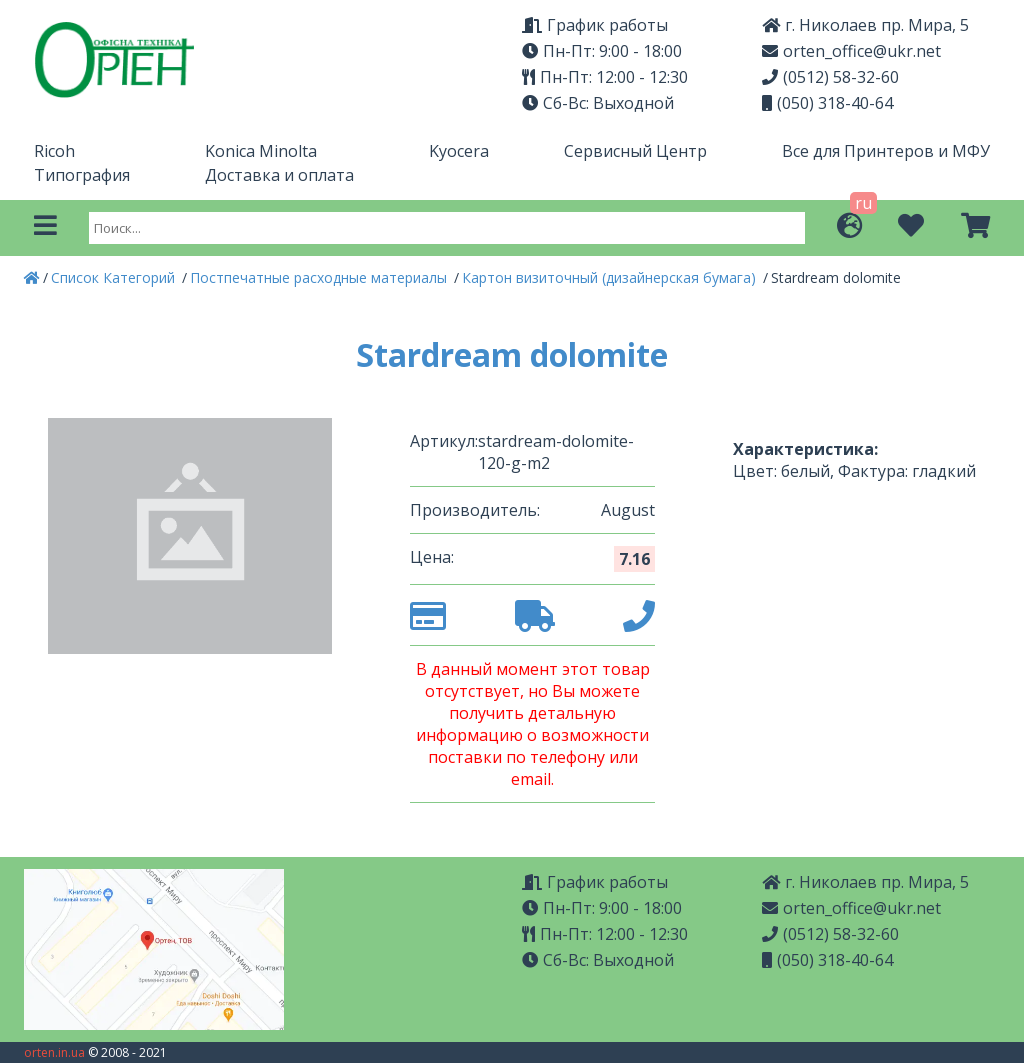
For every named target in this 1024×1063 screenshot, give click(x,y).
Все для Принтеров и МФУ (886, 151)
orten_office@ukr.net (851, 51)
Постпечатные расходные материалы (320, 277)
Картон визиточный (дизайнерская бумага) (611, 277)
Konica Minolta (261, 151)
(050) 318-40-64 (827, 103)
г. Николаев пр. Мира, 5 (865, 25)
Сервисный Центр (635, 151)
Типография (82, 175)
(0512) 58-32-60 (830, 77)
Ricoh (54, 151)
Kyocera (459, 151)
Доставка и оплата (279, 175)
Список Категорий (115, 277)
